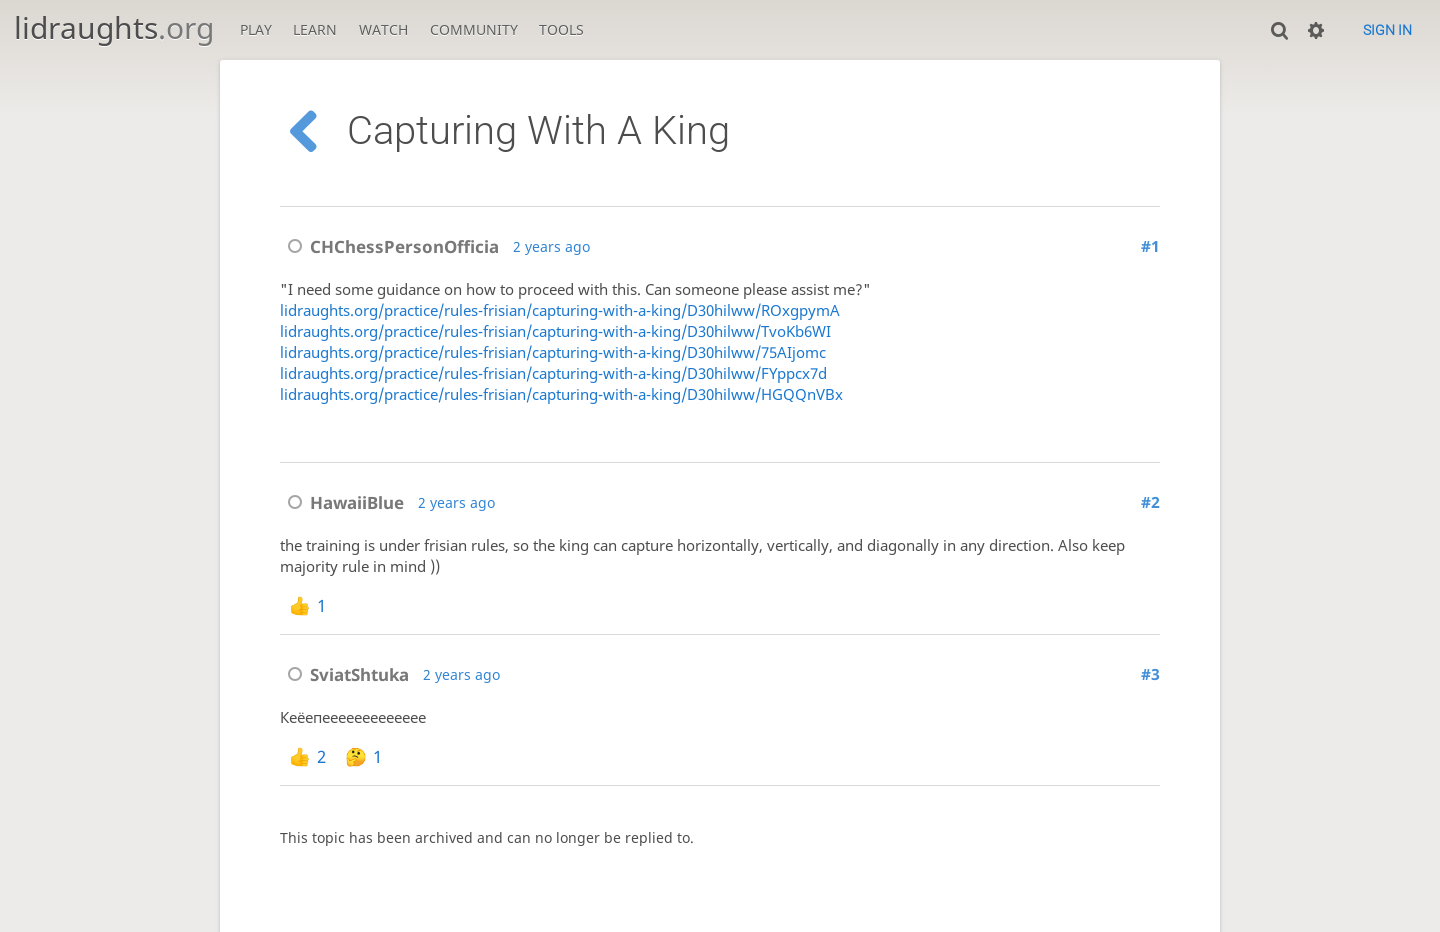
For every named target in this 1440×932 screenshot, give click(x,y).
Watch (383, 29)
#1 (1150, 246)
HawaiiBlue (342, 502)
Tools (561, 29)
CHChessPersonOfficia (389, 246)
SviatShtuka (344, 674)
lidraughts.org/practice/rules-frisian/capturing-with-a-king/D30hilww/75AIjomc (553, 352)
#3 (1150, 674)
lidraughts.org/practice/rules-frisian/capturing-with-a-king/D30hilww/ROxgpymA (560, 310)
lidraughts (114, 27)
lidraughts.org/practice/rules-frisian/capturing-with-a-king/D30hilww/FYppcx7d (553, 373)
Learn (315, 29)
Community (474, 29)
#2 (1150, 502)
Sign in (1387, 30)
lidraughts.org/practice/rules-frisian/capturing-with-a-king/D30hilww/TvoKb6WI (555, 331)
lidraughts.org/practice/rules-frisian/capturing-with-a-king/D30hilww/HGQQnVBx (561, 394)
